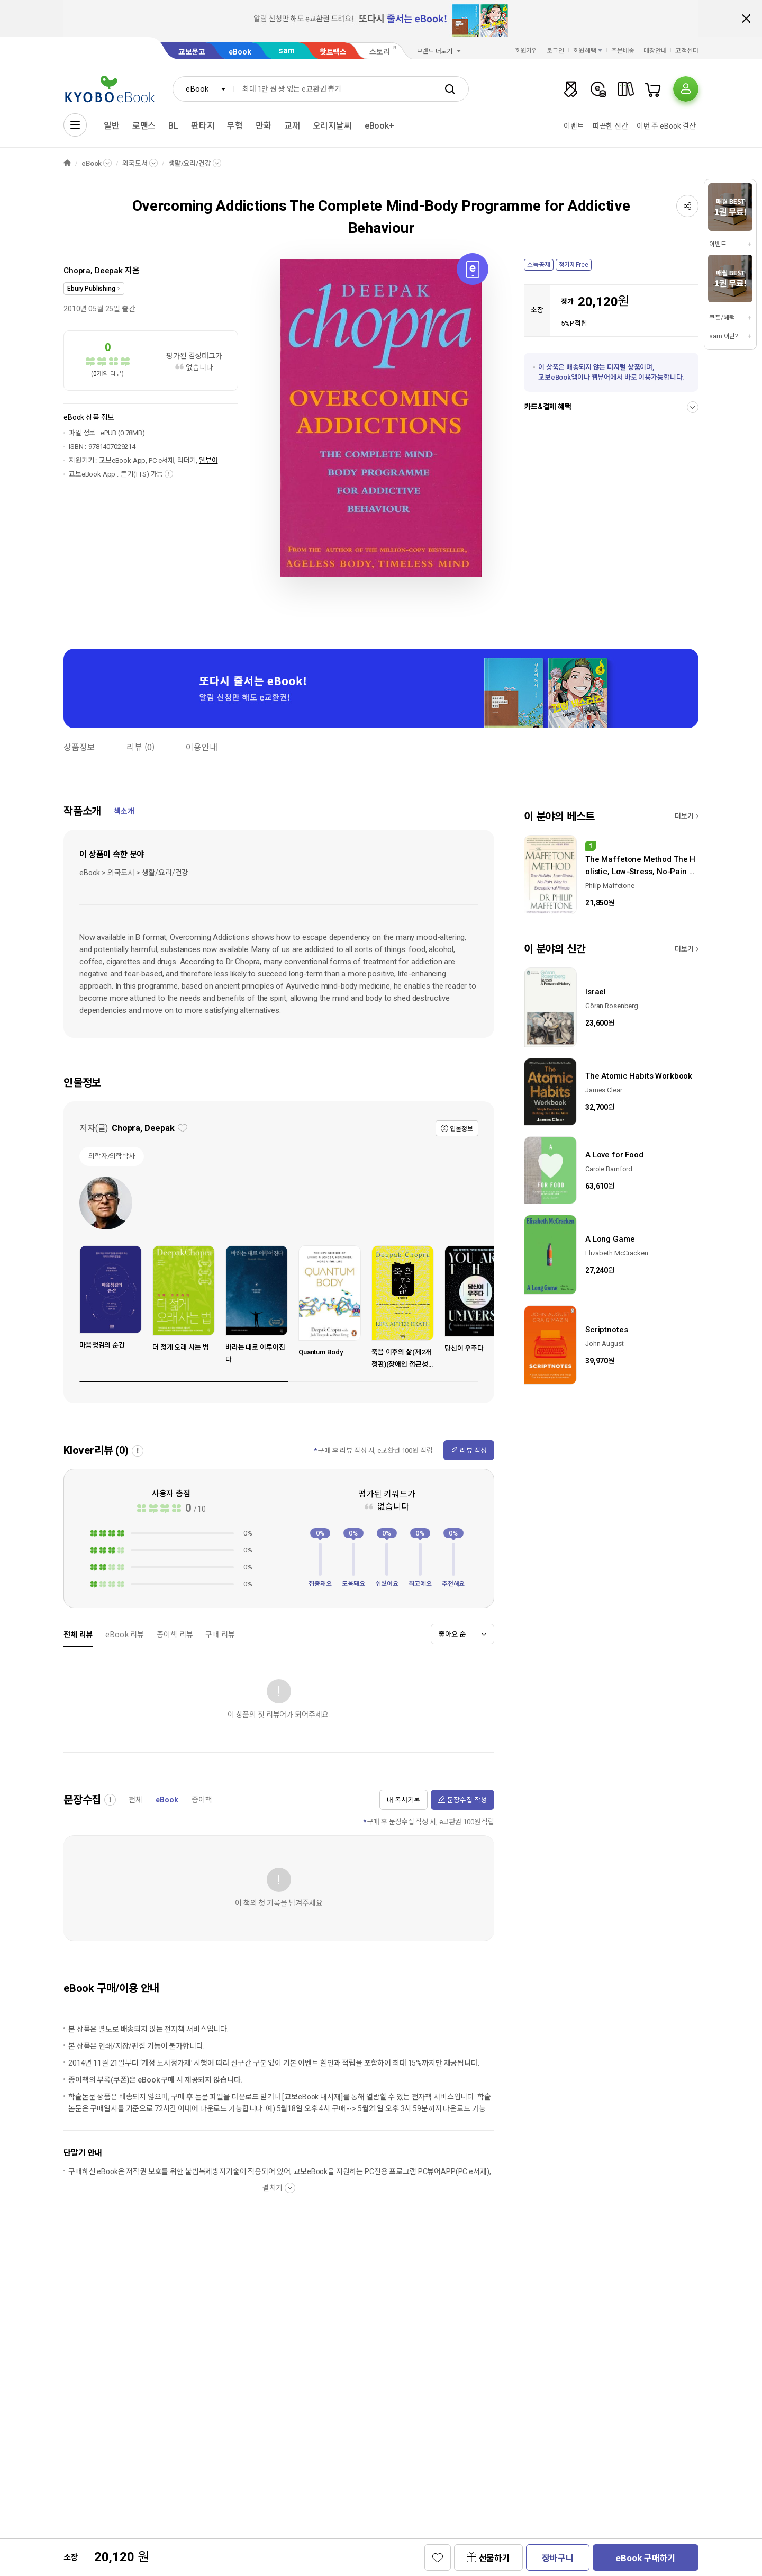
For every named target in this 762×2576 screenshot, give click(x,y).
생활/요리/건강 (189, 163)
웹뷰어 (208, 460)
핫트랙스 (333, 52)
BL (173, 126)
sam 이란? (723, 336)
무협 (235, 126)
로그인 (555, 51)
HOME (67, 163)
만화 (263, 126)
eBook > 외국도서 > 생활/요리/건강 (133, 872)
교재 (292, 126)
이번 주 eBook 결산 (666, 126)
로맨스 (144, 126)
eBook (240, 52)
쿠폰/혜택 (721, 317)
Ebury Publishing (91, 288)
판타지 (203, 126)
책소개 (124, 811)
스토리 (379, 52)
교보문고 (191, 52)
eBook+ (379, 126)
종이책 (202, 1799)
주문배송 (622, 51)
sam (286, 51)
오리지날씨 (332, 126)
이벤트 (574, 126)
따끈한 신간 (610, 126)
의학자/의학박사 (111, 1156)
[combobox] (203, 89)
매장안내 (655, 51)
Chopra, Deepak (93, 270)
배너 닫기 (746, 18)
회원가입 (526, 51)
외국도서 (134, 163)
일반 (112, 126)
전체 (135, 1799)
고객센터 (686, 51)
